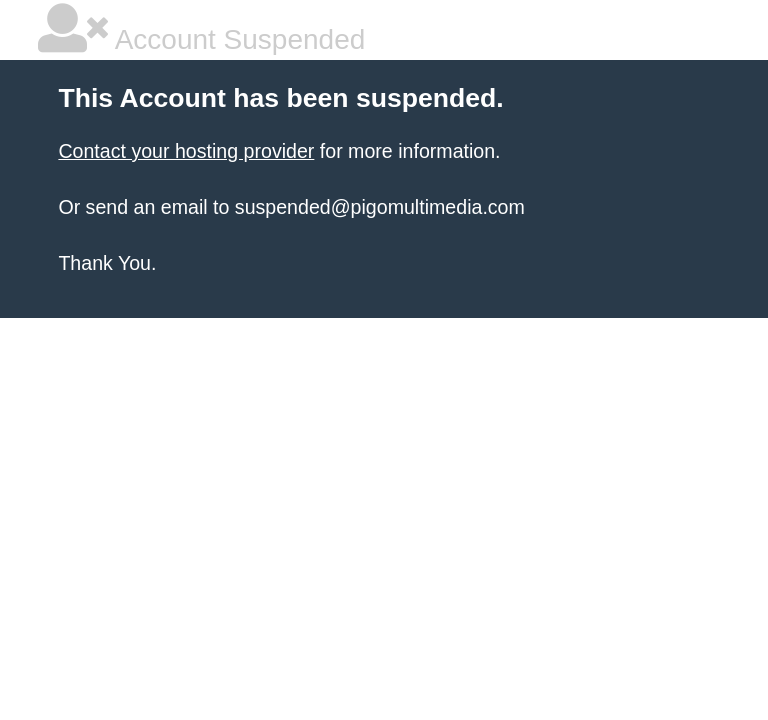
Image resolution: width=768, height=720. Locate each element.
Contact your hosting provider (186, 151)
